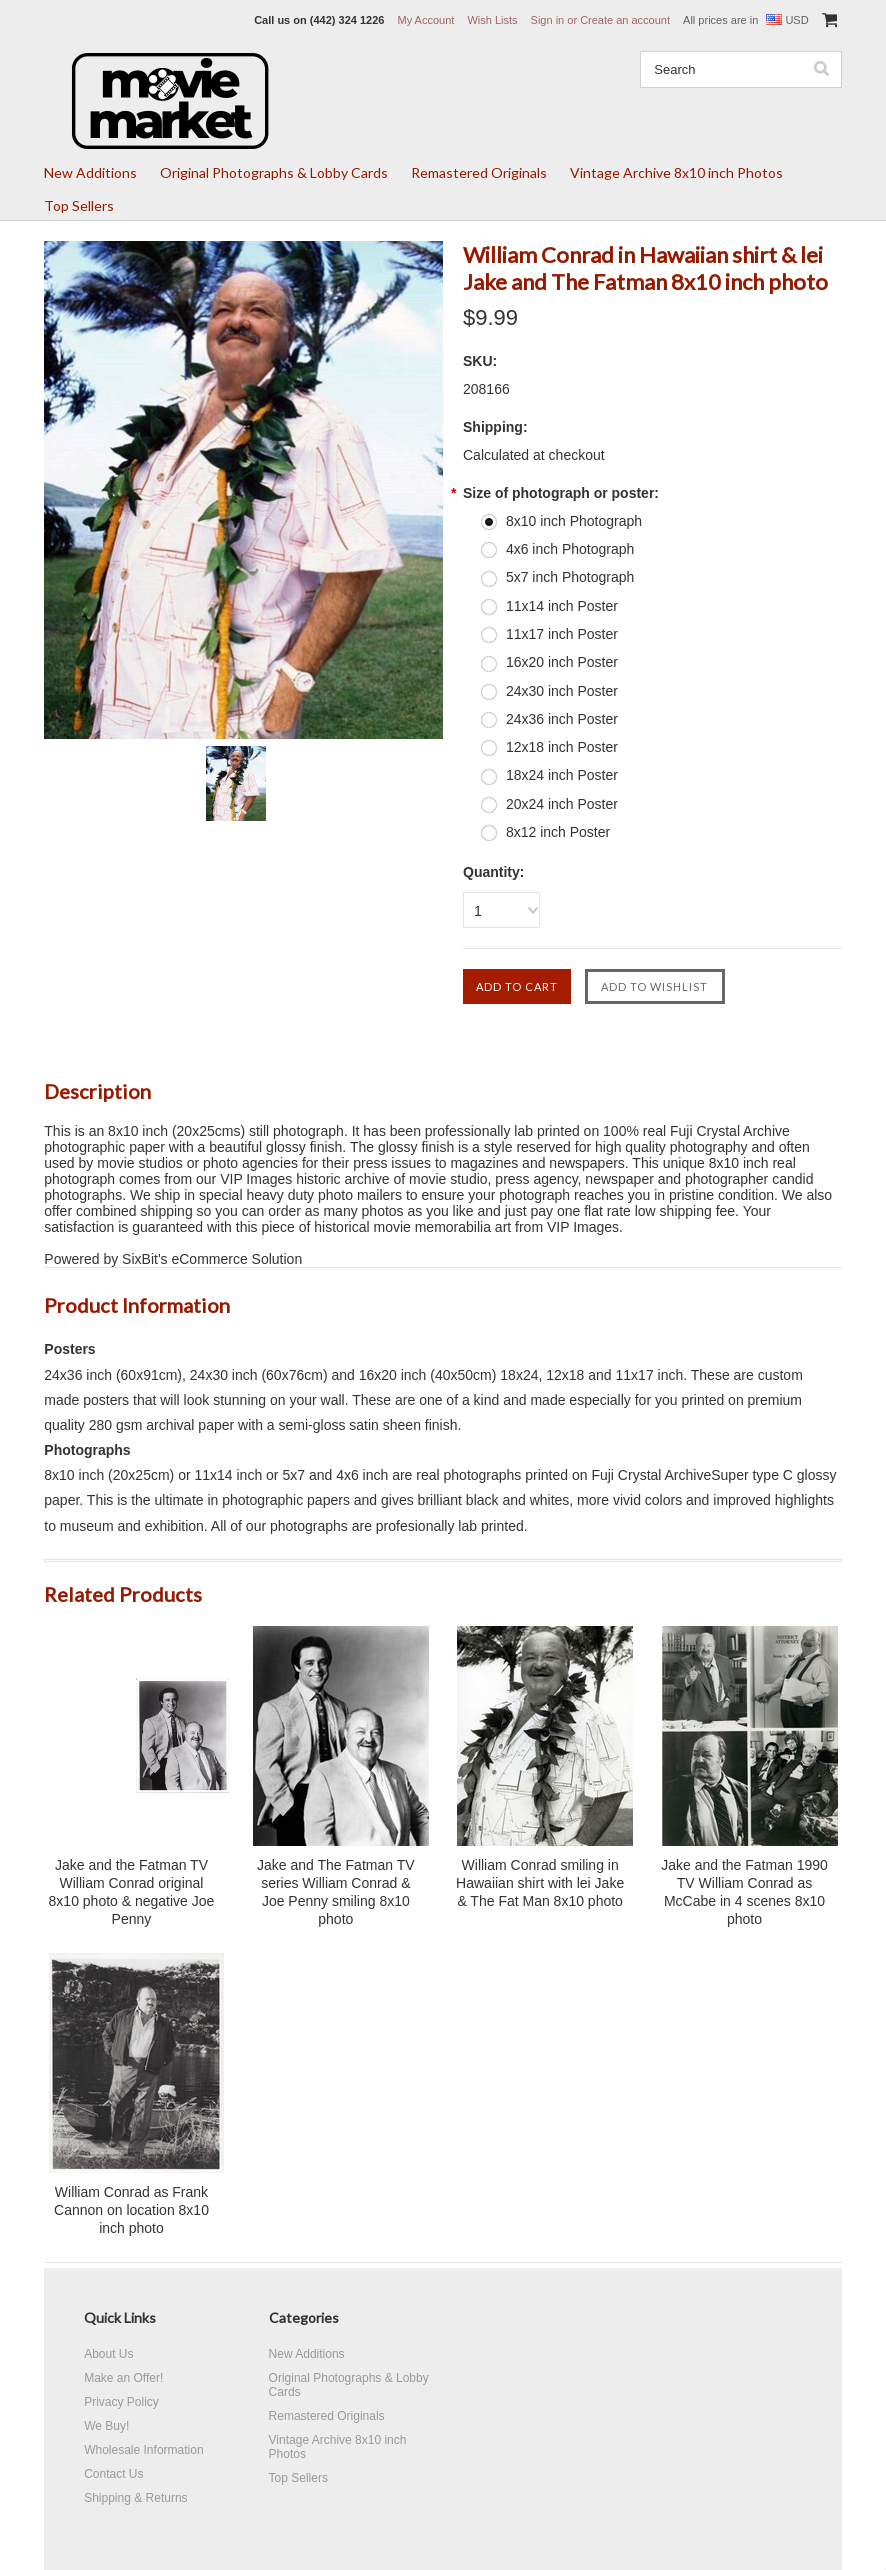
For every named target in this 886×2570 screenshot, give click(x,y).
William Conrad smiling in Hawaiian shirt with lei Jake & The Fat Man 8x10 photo (540, 1883)
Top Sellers (79, 205)
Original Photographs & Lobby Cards (274, 172)
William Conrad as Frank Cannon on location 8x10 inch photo (131, 2210)
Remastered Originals (479, 172)
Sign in (548, 20)
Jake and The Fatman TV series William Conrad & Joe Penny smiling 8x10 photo (335, 1892)
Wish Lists (492, 20)
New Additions (90, 172)
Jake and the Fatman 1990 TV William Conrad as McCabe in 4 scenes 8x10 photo (744, 1892)
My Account (425, 20)
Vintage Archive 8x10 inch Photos (676, 172)
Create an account (625, 20)
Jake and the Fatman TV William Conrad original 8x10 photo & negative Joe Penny (132, 1892)
